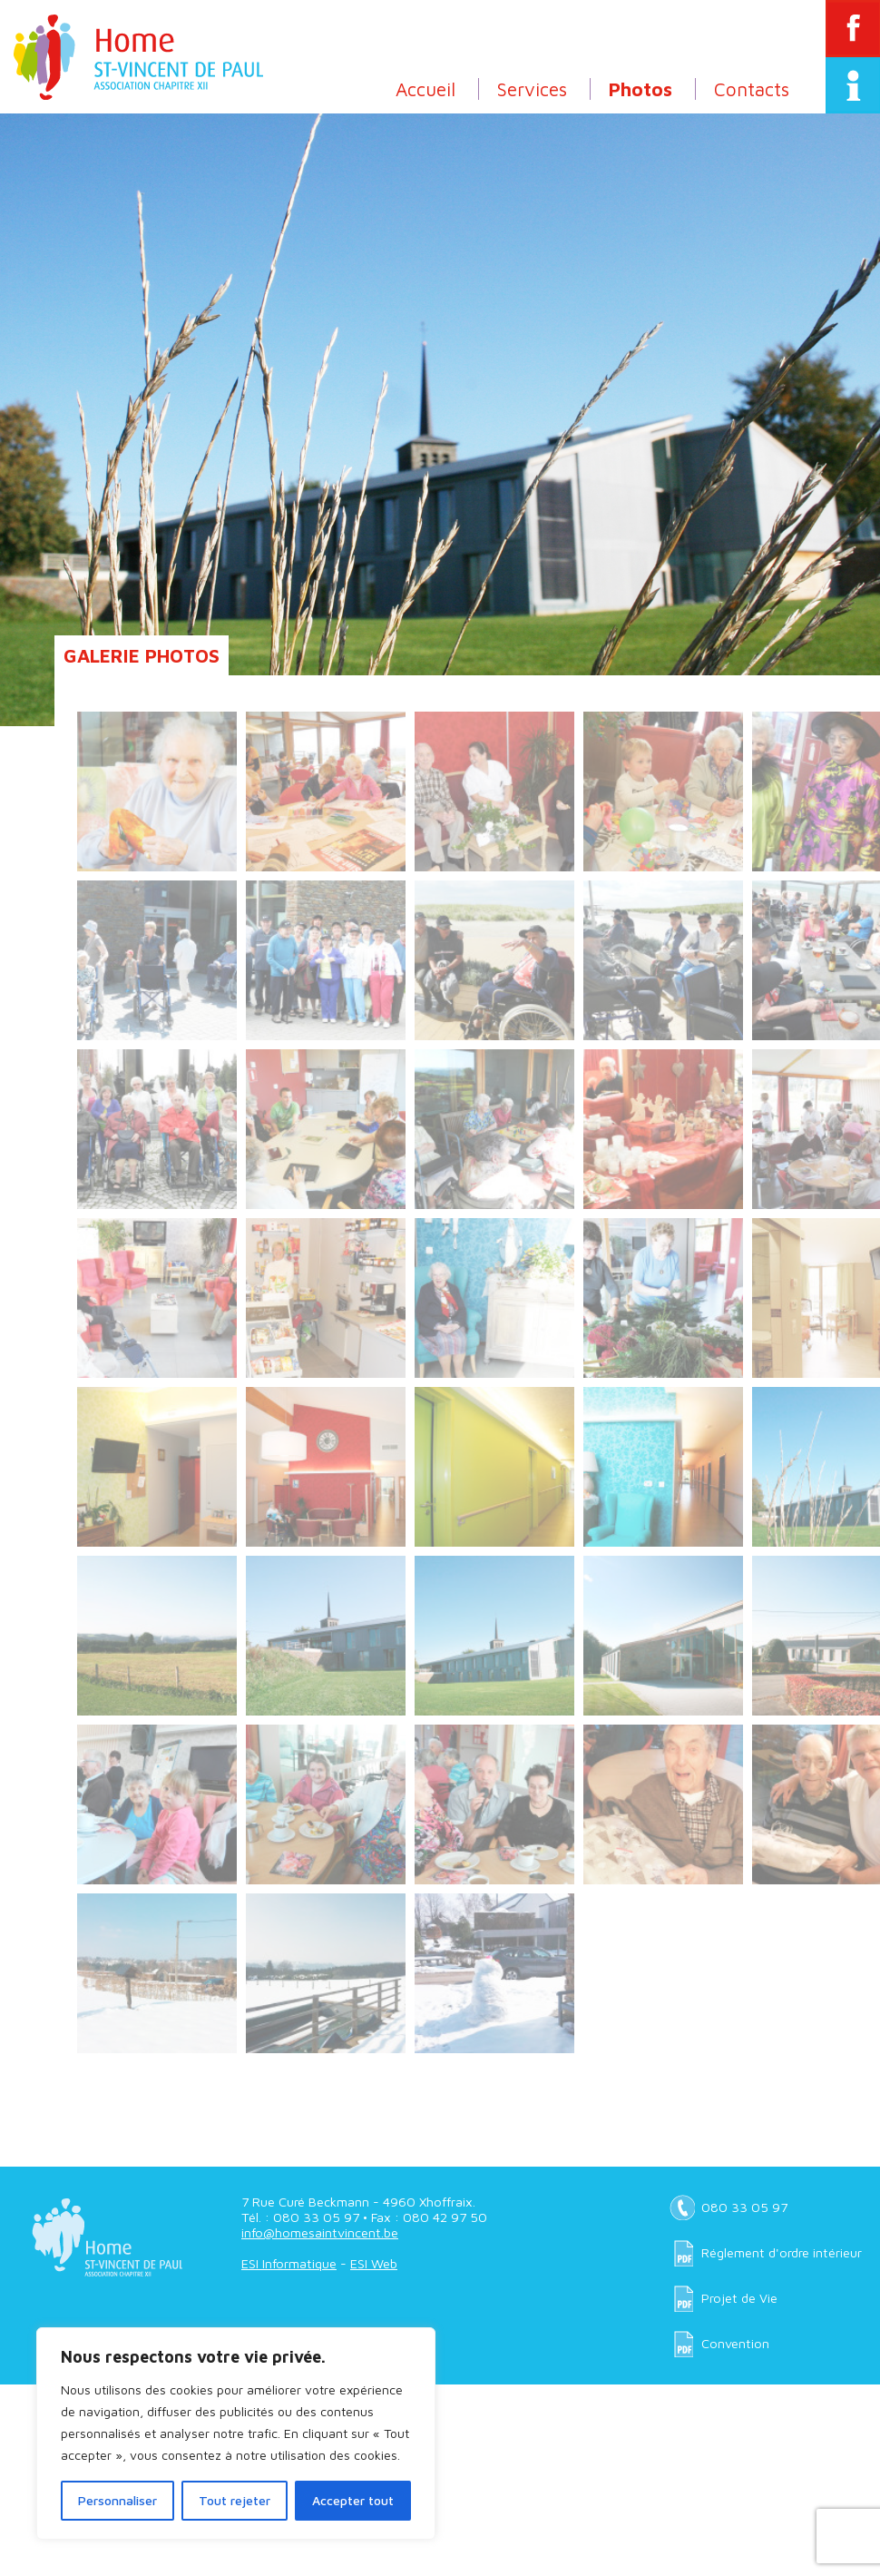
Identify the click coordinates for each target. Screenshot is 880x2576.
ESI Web (373, 2263)
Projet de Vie (739, 2298)
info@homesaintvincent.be (319, 2232)
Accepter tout (353, 2500)
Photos (640, 89)
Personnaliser (117, 2500)
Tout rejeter (234, 2500)
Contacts (751, 89)
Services (532, 89)
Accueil (425, 89)
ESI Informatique (289, 2263)
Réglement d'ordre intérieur (781, 2252)
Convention (735, 2343)
